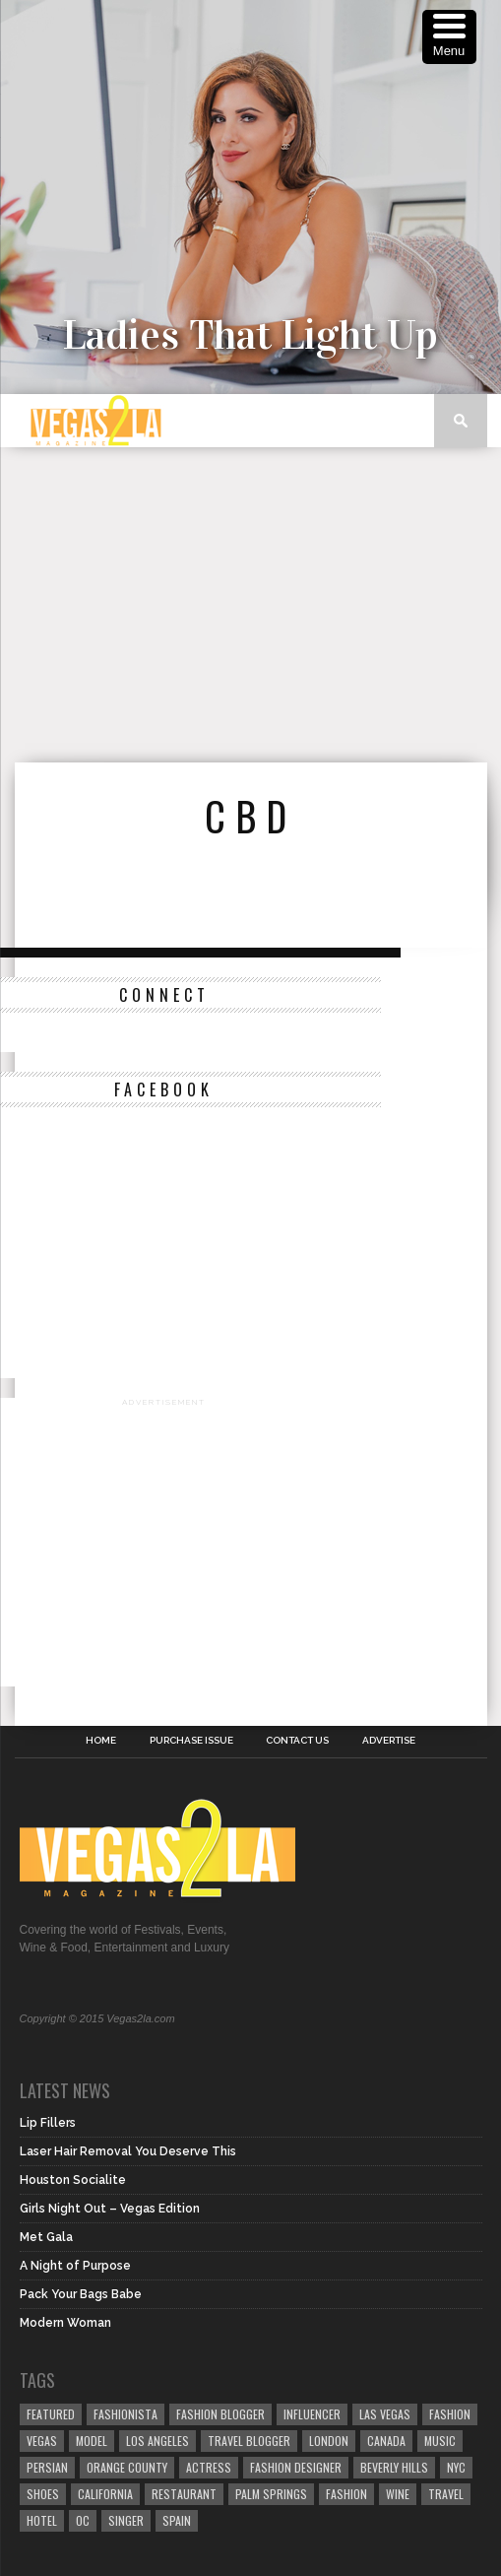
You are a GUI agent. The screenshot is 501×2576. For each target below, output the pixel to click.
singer (126, 2520)
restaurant (184, 2493)
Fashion (449, 2414)
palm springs (271, 2493)
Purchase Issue (191, 1741)
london (328, 2440)
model (91, 2440)
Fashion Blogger (220, 2414)
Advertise (388, 1741)
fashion (346, 2493)
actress (208, 2467)
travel (446, 2493)
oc (83, 2520)
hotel (42, 2520)
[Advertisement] (258, 605)
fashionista (125, 2414)
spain (176, 2520)
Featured (51, 2414)
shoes (43, 2493)
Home (101, 1741)
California (105, 2493)
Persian (47, 2467)
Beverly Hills (394, 2467)
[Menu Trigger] (449, 37)
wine (397, 2493)
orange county (127, 2467)
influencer (312, 2414)
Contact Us (297, 1741)
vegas (42, 2440)
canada (386, 2440)
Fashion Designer (296, 2467)
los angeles (157, 2440)
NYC (456, 2467)
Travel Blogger (249, 2440)
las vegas (384, 2414)
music (440, 2440)
